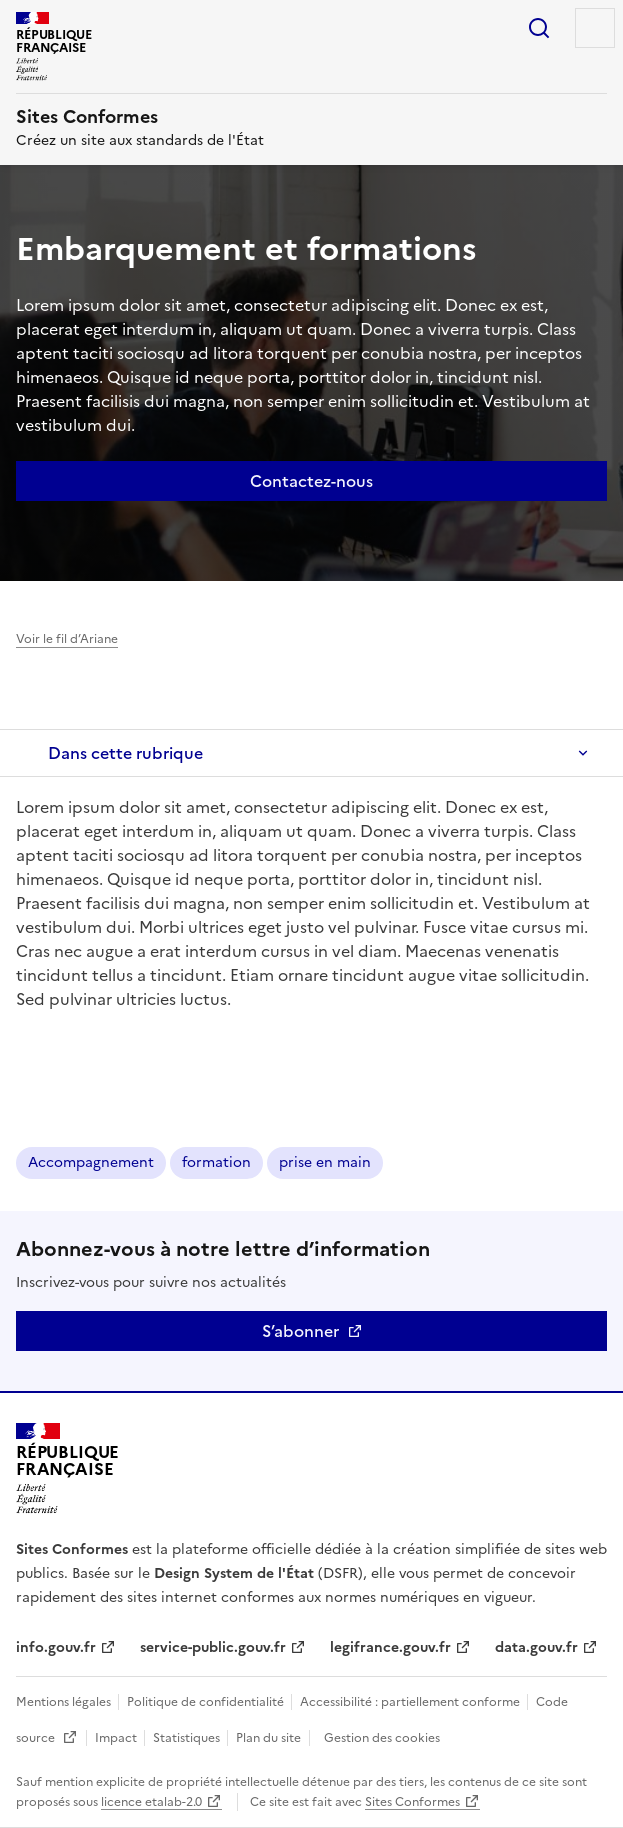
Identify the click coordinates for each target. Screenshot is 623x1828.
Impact (117, 1738)
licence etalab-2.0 (151, 1802)
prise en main (325, 1162)
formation (216, 1162)
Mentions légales (65, 1702)
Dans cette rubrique (125, 753)
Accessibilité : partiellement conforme (411, 1702)
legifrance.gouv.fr (390, 1647)
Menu (595, 28)
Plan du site (268, 1738)
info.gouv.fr (56, 1647)
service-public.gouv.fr (213, 1647)
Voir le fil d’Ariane (67, 639)
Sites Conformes (412, 1802)
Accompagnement (91, 1162)
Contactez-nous (311, 481)
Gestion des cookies (382, 1738)
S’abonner (300, 1331)
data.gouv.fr (536, 1647)
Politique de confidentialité (207, 1702)
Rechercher (539, 28)
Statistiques (188, 1738)
